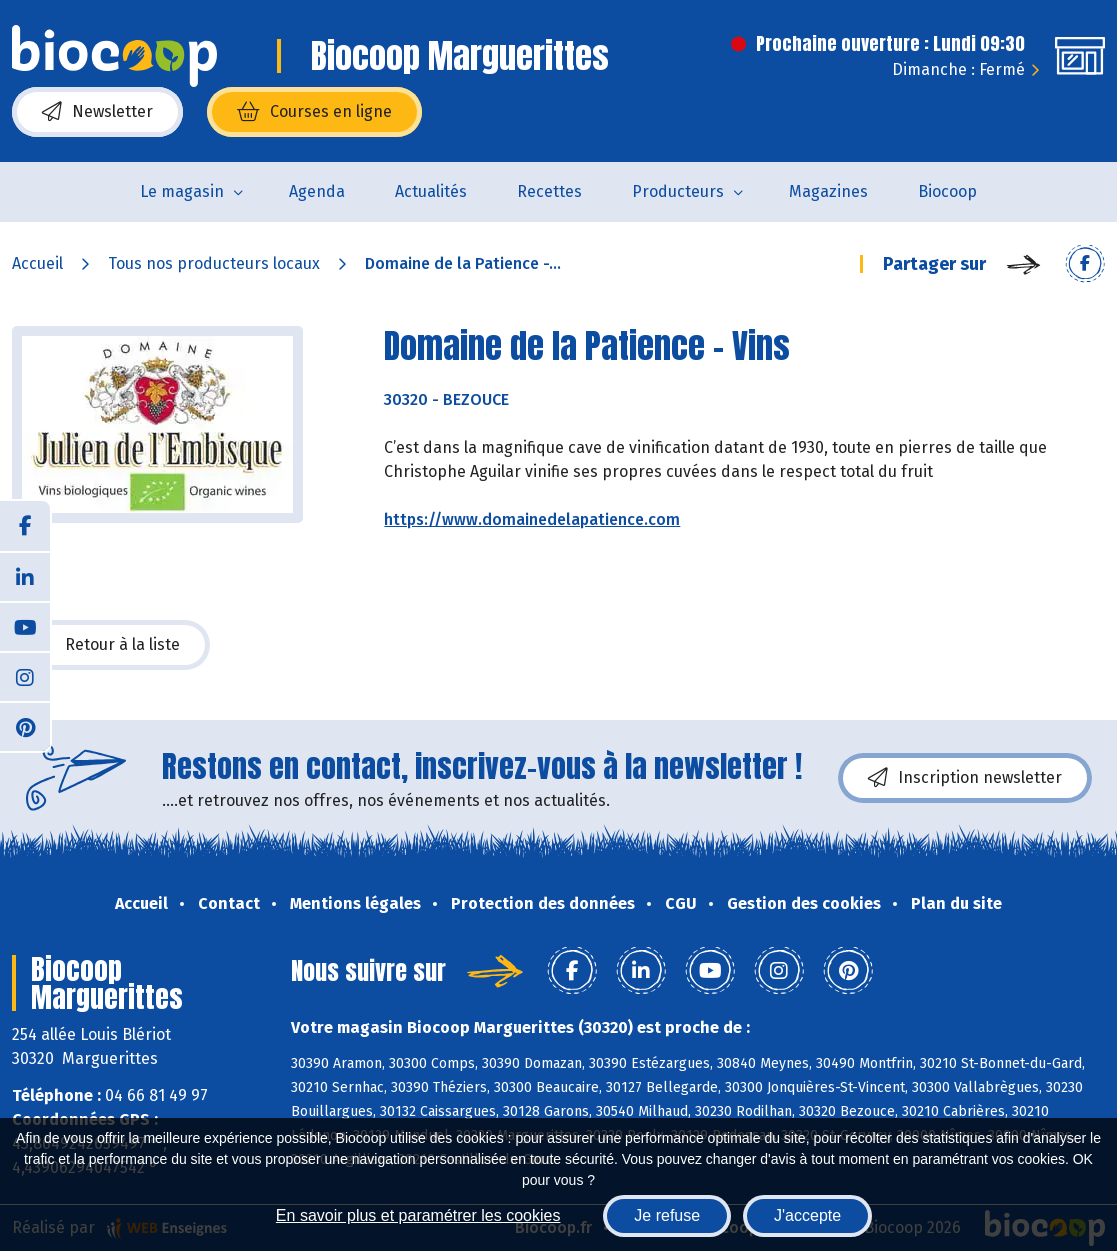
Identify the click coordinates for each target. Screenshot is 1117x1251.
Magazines (828, 191)
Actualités (431, 191)
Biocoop (947, 191)
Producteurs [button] (678, 191)
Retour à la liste (111, 645)
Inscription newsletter (965, 778)
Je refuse (667, 1215)
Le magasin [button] (182, 191)
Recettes (549, 191)
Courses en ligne (314, 112)
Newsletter (97, 112)
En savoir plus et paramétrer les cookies (418, 1215)
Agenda (317, 191)
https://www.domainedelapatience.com (532, 519)
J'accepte (807, 1215)
